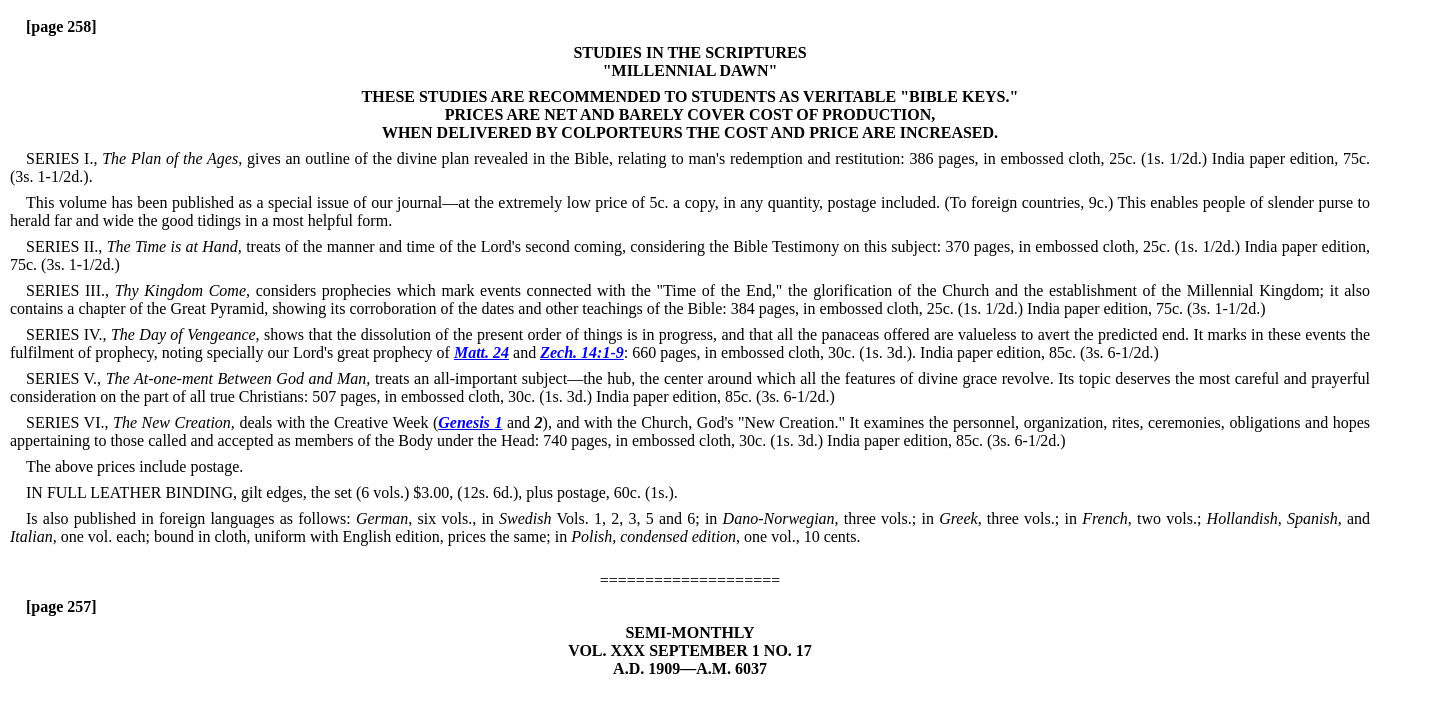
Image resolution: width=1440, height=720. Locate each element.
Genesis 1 (470, 422)
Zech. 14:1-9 (582, 352)
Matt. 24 (481, 352)
